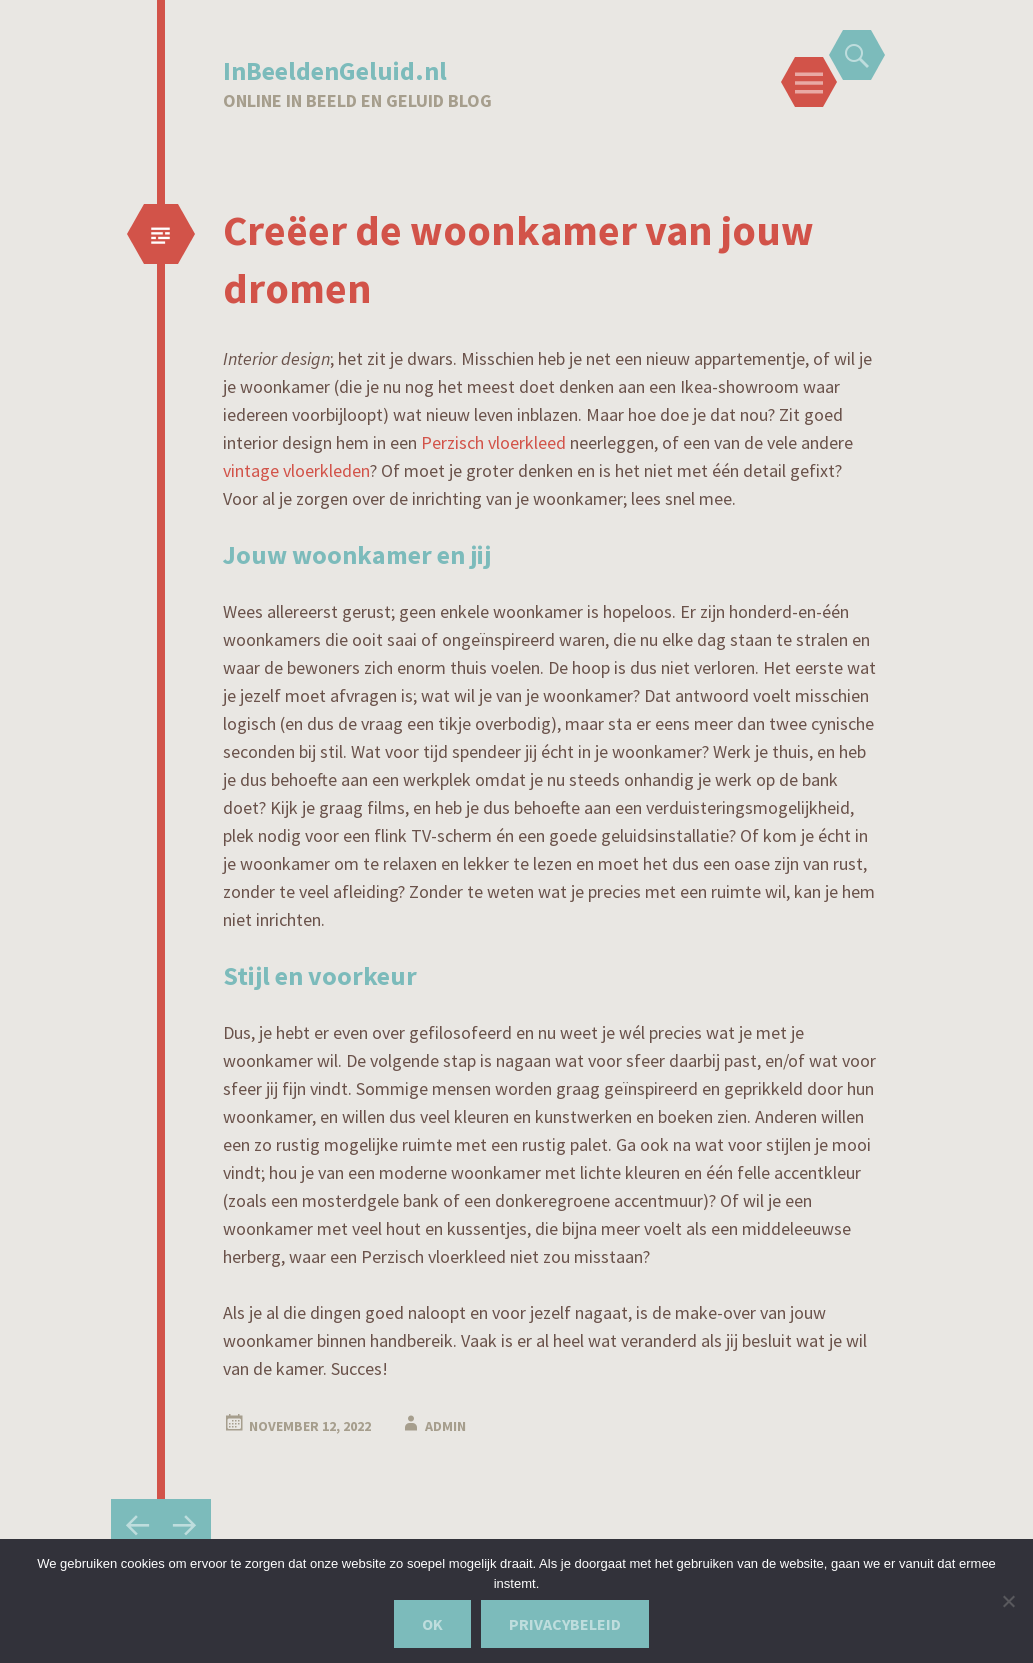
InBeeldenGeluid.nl (335, 70)
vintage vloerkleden (296, 470)
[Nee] (1008, 1601)
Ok (432, 1624)
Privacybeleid (565, 1624)
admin (445, 1426)
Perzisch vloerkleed (495, 442)
